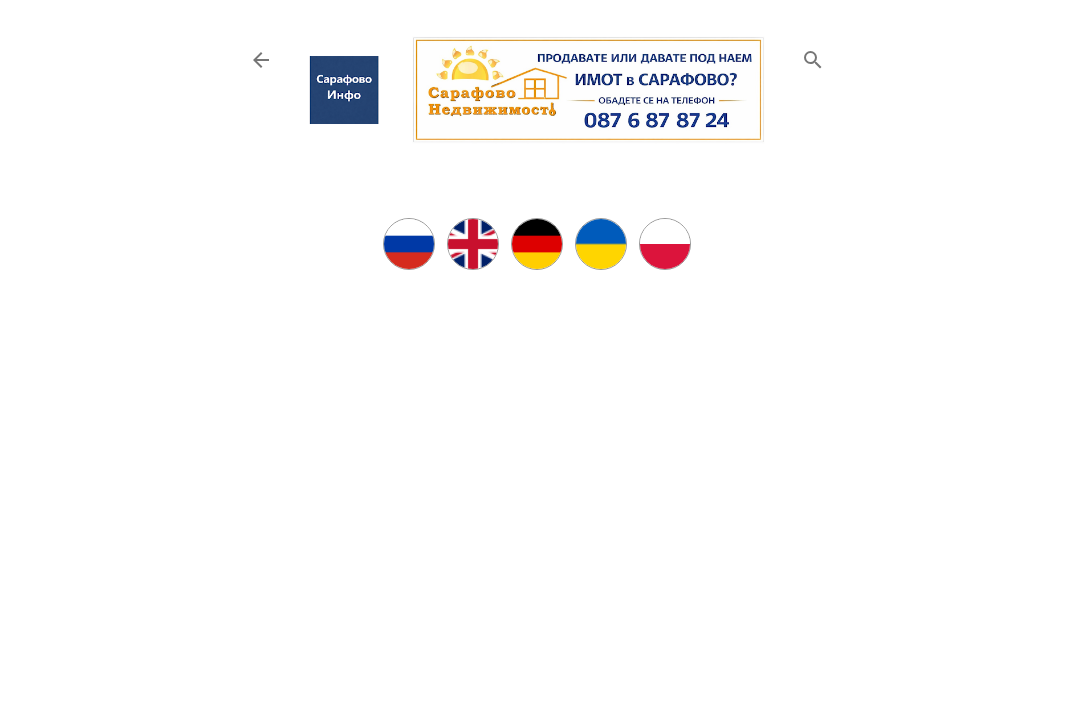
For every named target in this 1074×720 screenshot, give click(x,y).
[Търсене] (813, 55)
